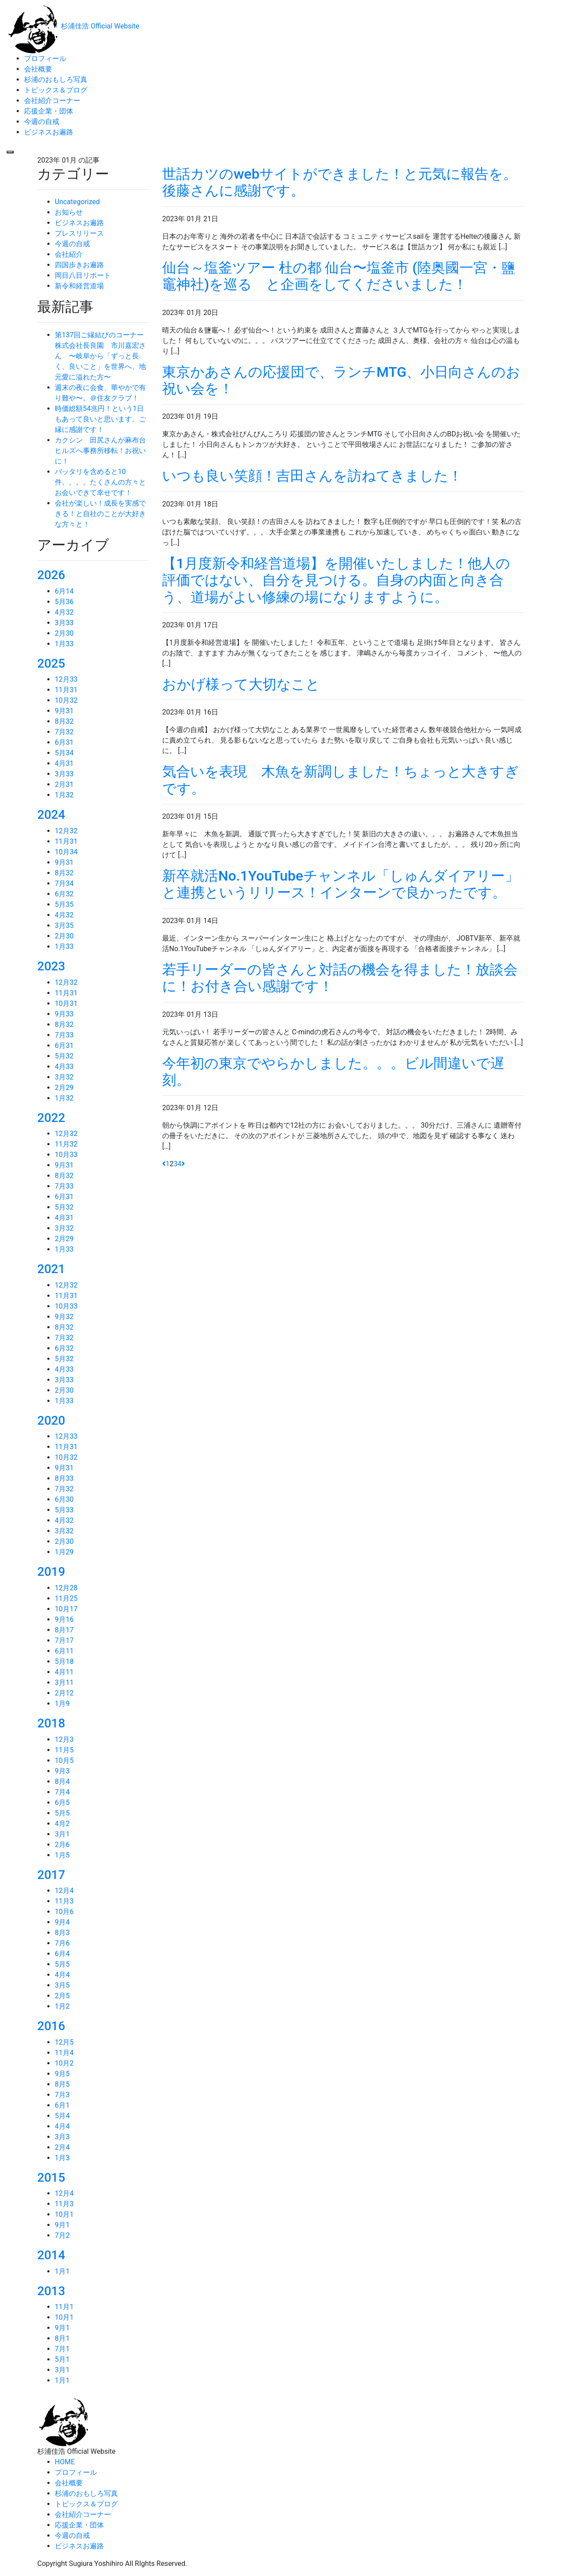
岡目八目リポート (83, 275)
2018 (51, 1723)
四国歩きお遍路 (79, 265)
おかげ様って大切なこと (248, 684)
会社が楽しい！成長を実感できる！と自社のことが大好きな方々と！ (100, 513)
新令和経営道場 (79, 286)
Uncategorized (77, 202)
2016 (51, 2026)
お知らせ (69, 212)
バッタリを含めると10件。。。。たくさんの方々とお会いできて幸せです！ (100, 482)
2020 (51, 1420)
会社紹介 (69, 254)
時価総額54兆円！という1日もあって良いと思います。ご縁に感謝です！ (100, 419)
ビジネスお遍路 (79, 223)
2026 (51, 575)
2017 (51, 1875)
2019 (51, 1571)
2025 (51, 663)
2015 (51, 2177)
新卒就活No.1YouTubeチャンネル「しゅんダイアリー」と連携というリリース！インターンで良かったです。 (340, 884)
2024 (51, 814)
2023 (51, 966)
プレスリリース (79, 233)
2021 (51, 1269)
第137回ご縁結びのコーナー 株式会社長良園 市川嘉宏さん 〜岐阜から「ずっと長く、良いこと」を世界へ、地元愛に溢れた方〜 (103, 356)
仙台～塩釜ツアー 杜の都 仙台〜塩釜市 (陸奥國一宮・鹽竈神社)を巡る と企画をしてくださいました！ (338, 276)
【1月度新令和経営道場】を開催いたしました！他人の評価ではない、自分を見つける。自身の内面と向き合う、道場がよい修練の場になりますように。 (336, 580)
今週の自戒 (72, 244)
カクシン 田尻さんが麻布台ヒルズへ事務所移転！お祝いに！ (100, 450)
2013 (51, 2291)
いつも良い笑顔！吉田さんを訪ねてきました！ (312, 475)
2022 (51, 1118)
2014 (51, 2255)
